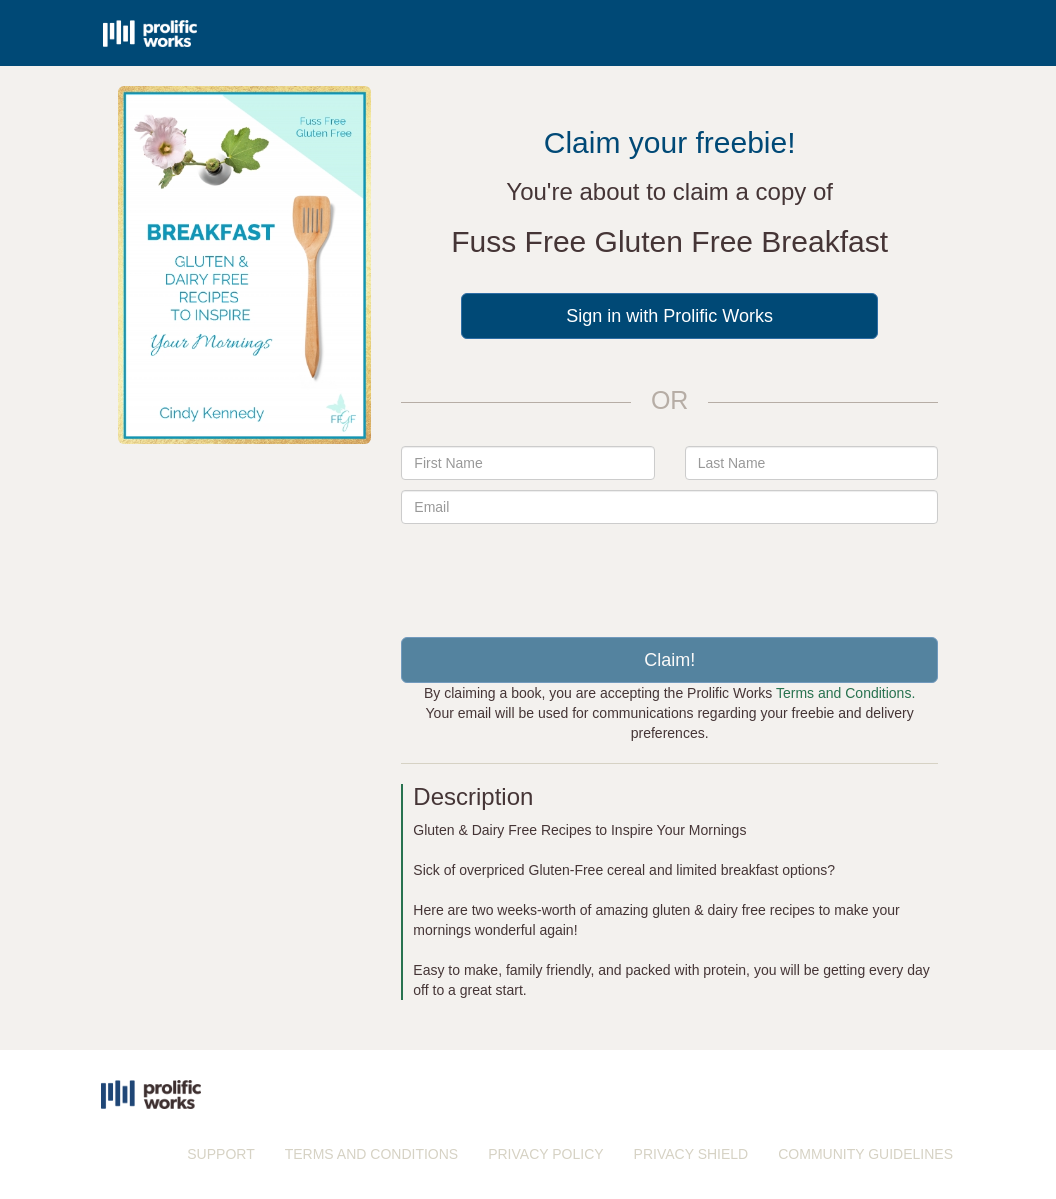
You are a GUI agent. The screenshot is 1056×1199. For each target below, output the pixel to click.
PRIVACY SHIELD (691, 1154)
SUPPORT (220, 1154)
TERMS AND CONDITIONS (371, 1154)
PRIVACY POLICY (545, 1154)
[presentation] (670, 573)
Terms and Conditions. (845, 693)
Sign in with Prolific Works (669, 316)
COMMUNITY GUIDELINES (865, 1154)
